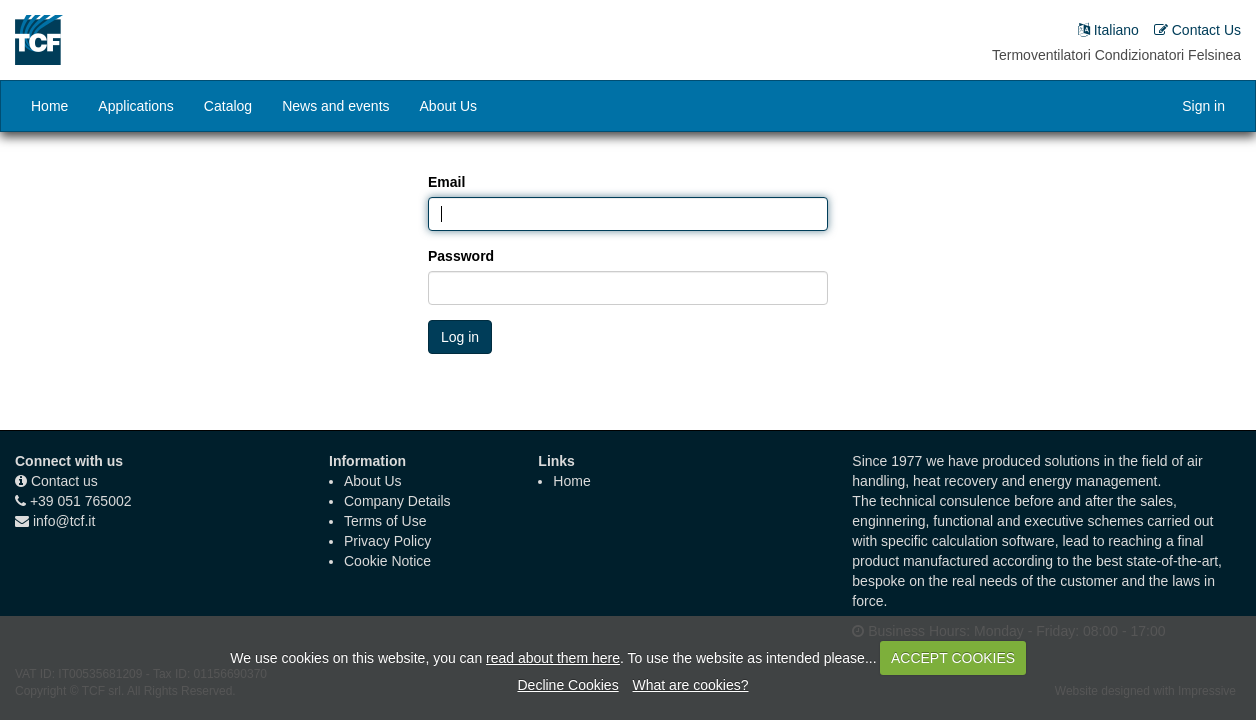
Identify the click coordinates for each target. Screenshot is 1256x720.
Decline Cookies (567, 685)
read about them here (553, 658)
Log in (460, 337)
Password (461, 256)
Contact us (64, 481)
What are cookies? (691, 685)
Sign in (1203, 106)
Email (446, 182)
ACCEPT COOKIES (953, 658)
